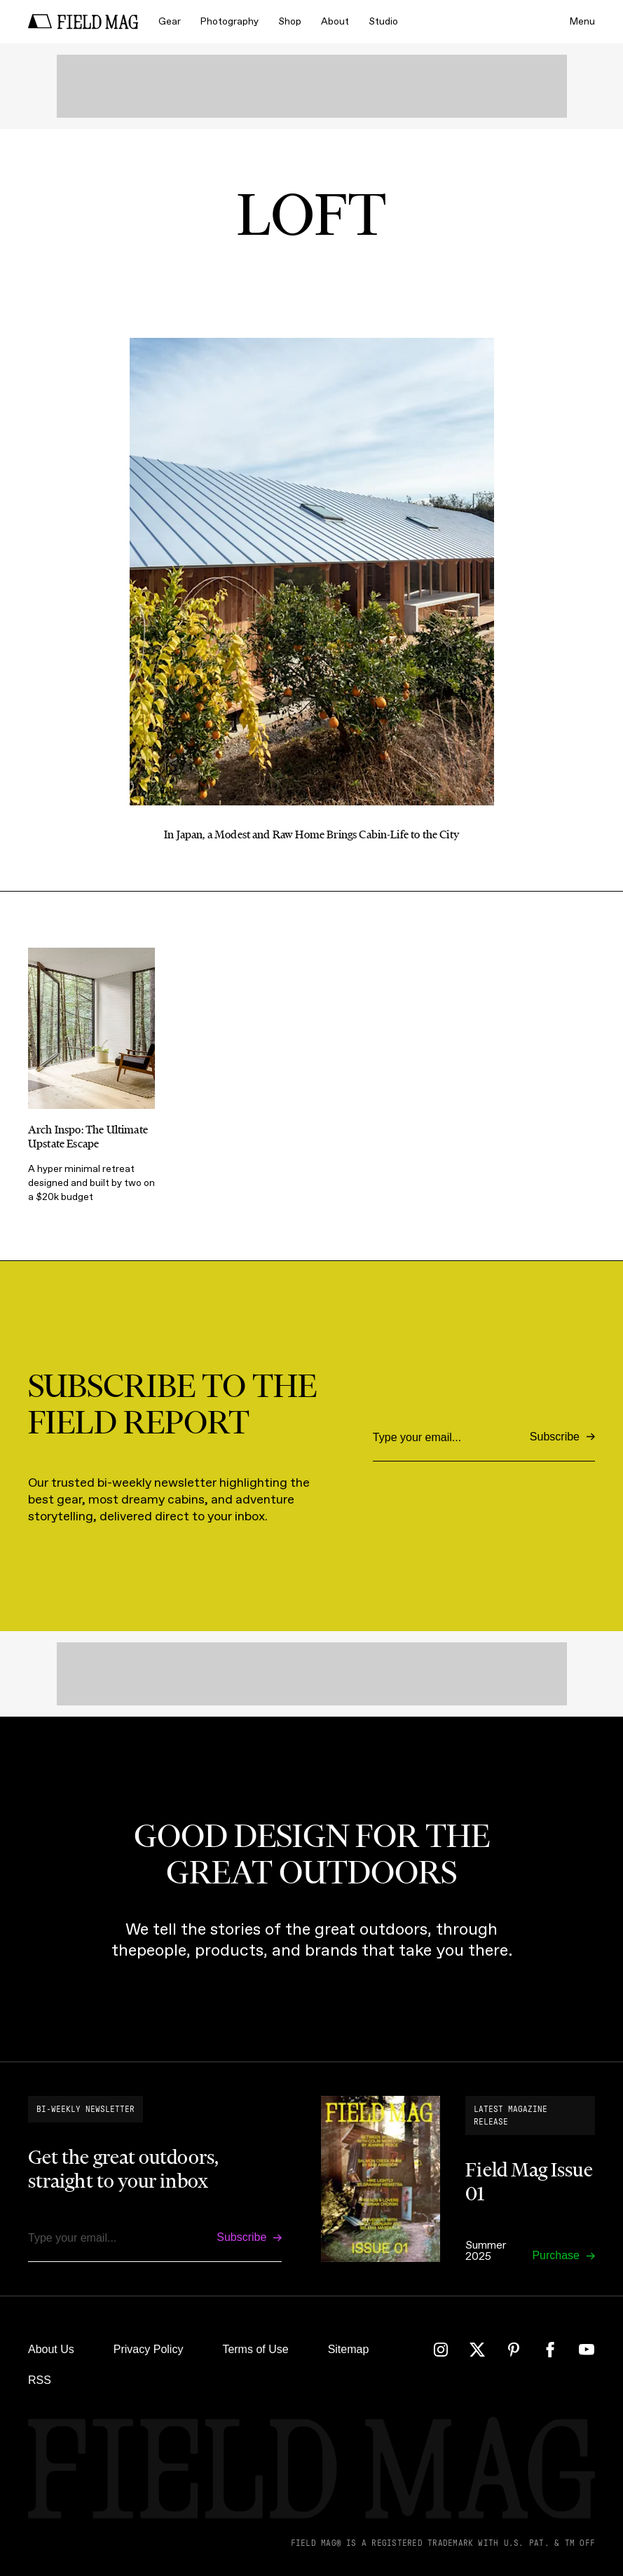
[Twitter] (477, 2349)
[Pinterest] (513, 2349)
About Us (51, 2349)
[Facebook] (550, 2349)
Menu (582, 21)
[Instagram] (440, 2349)
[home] (83, 21)
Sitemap (348, 2349)
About (335, 21)
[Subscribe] (562, 1437)
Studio (383, 21)
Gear (169, 21)
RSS (39, 2380)
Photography (229, 21)
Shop (289, 21)
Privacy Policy (149, 2349)
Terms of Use (255, 2349)
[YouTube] (586, 2349)
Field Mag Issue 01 (528, 2181)
